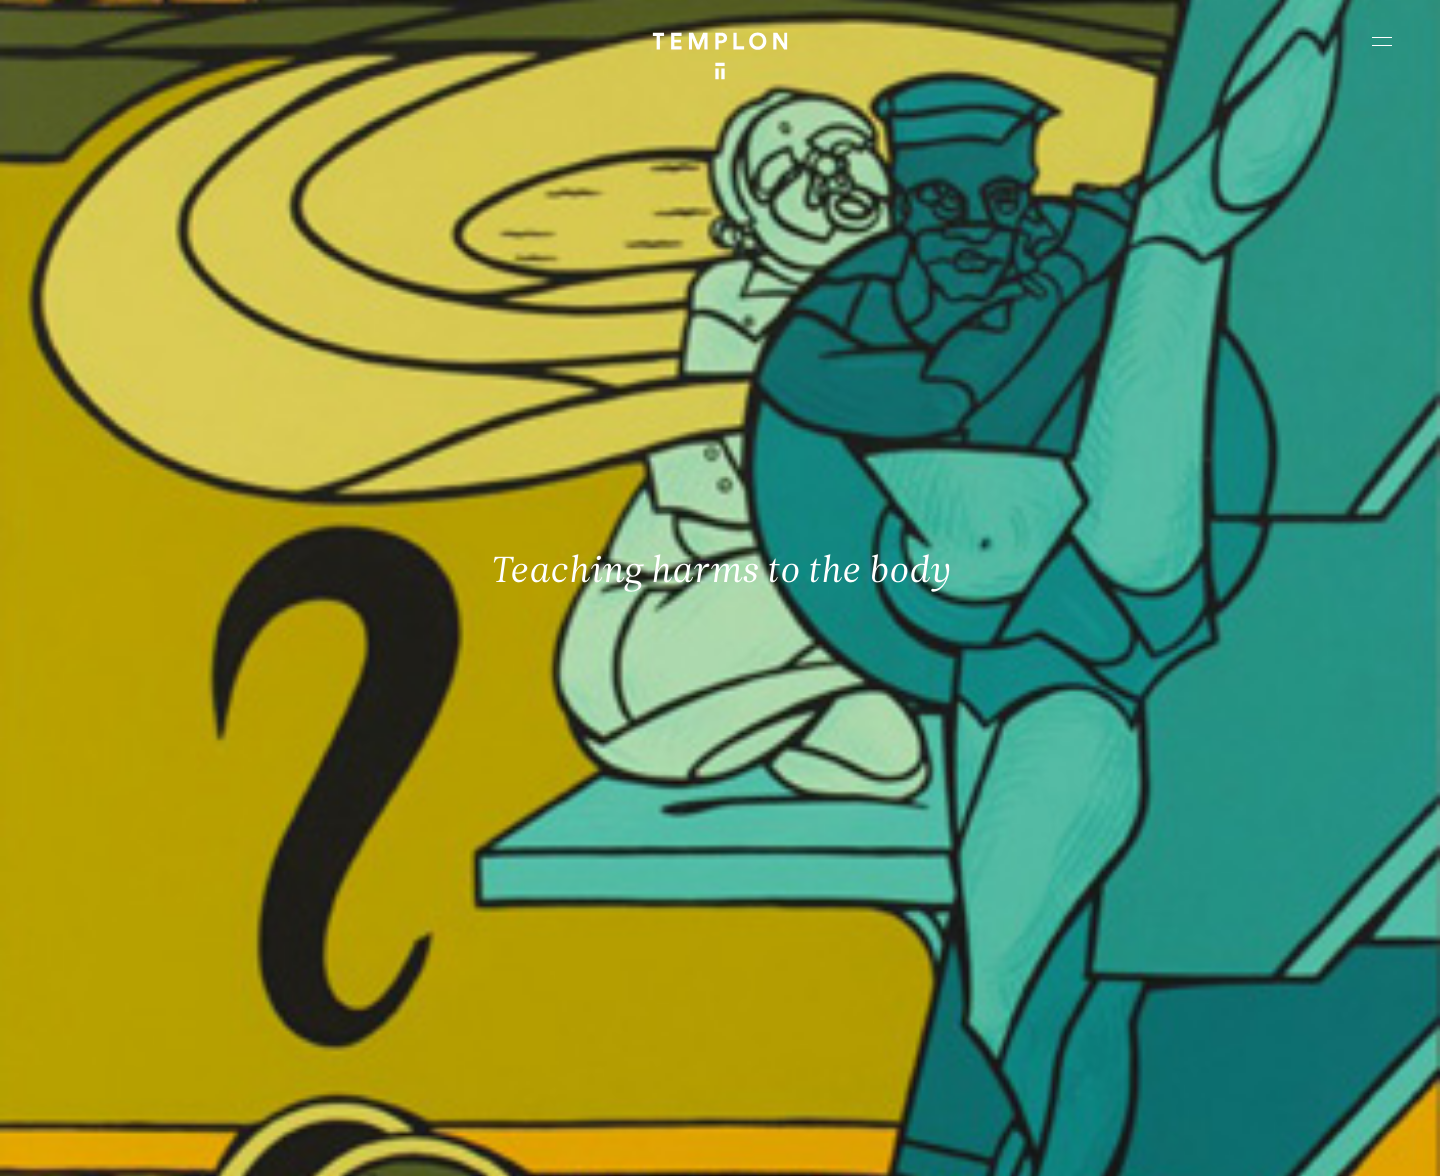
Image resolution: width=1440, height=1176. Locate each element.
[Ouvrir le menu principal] (1382, 41)
